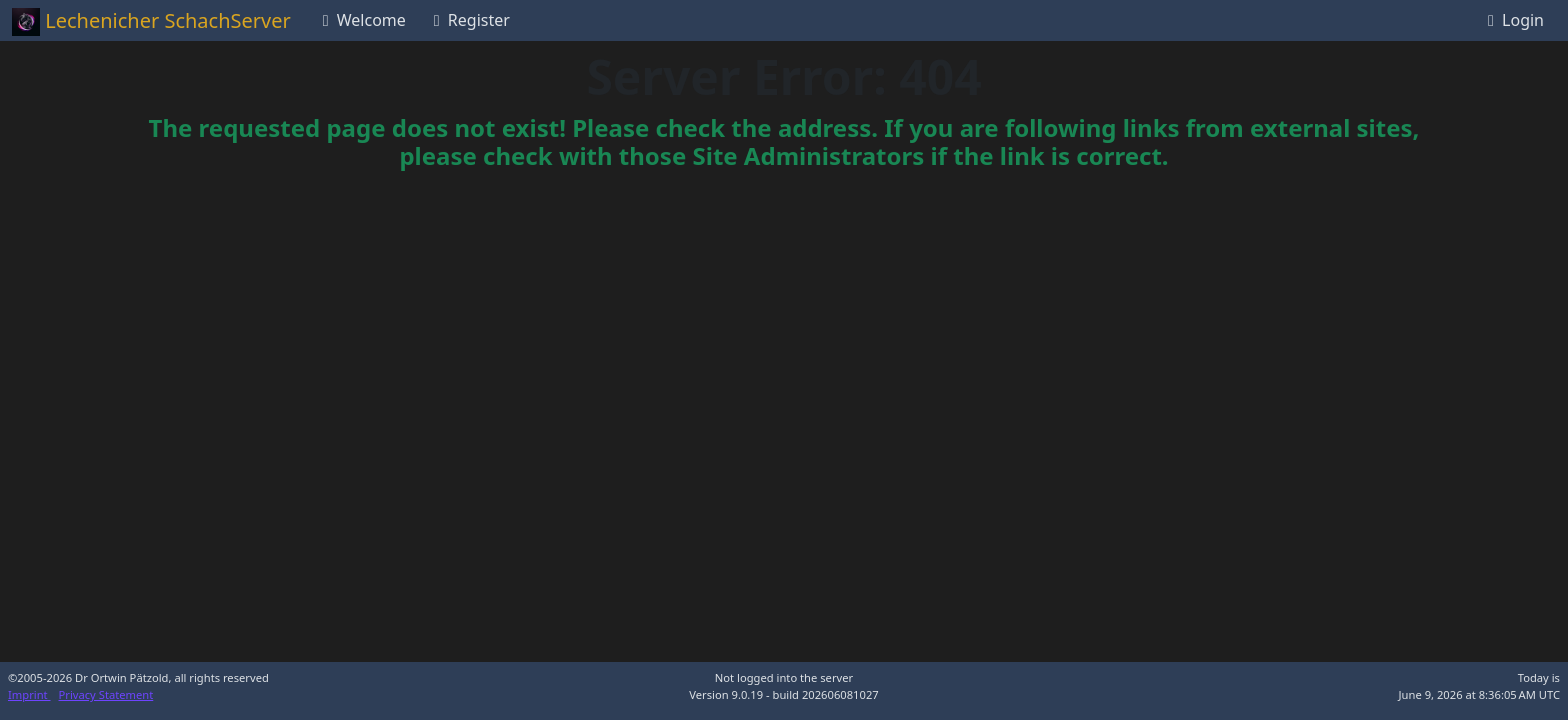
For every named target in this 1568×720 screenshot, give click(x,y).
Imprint (29, 694)
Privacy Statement (106, 694)
